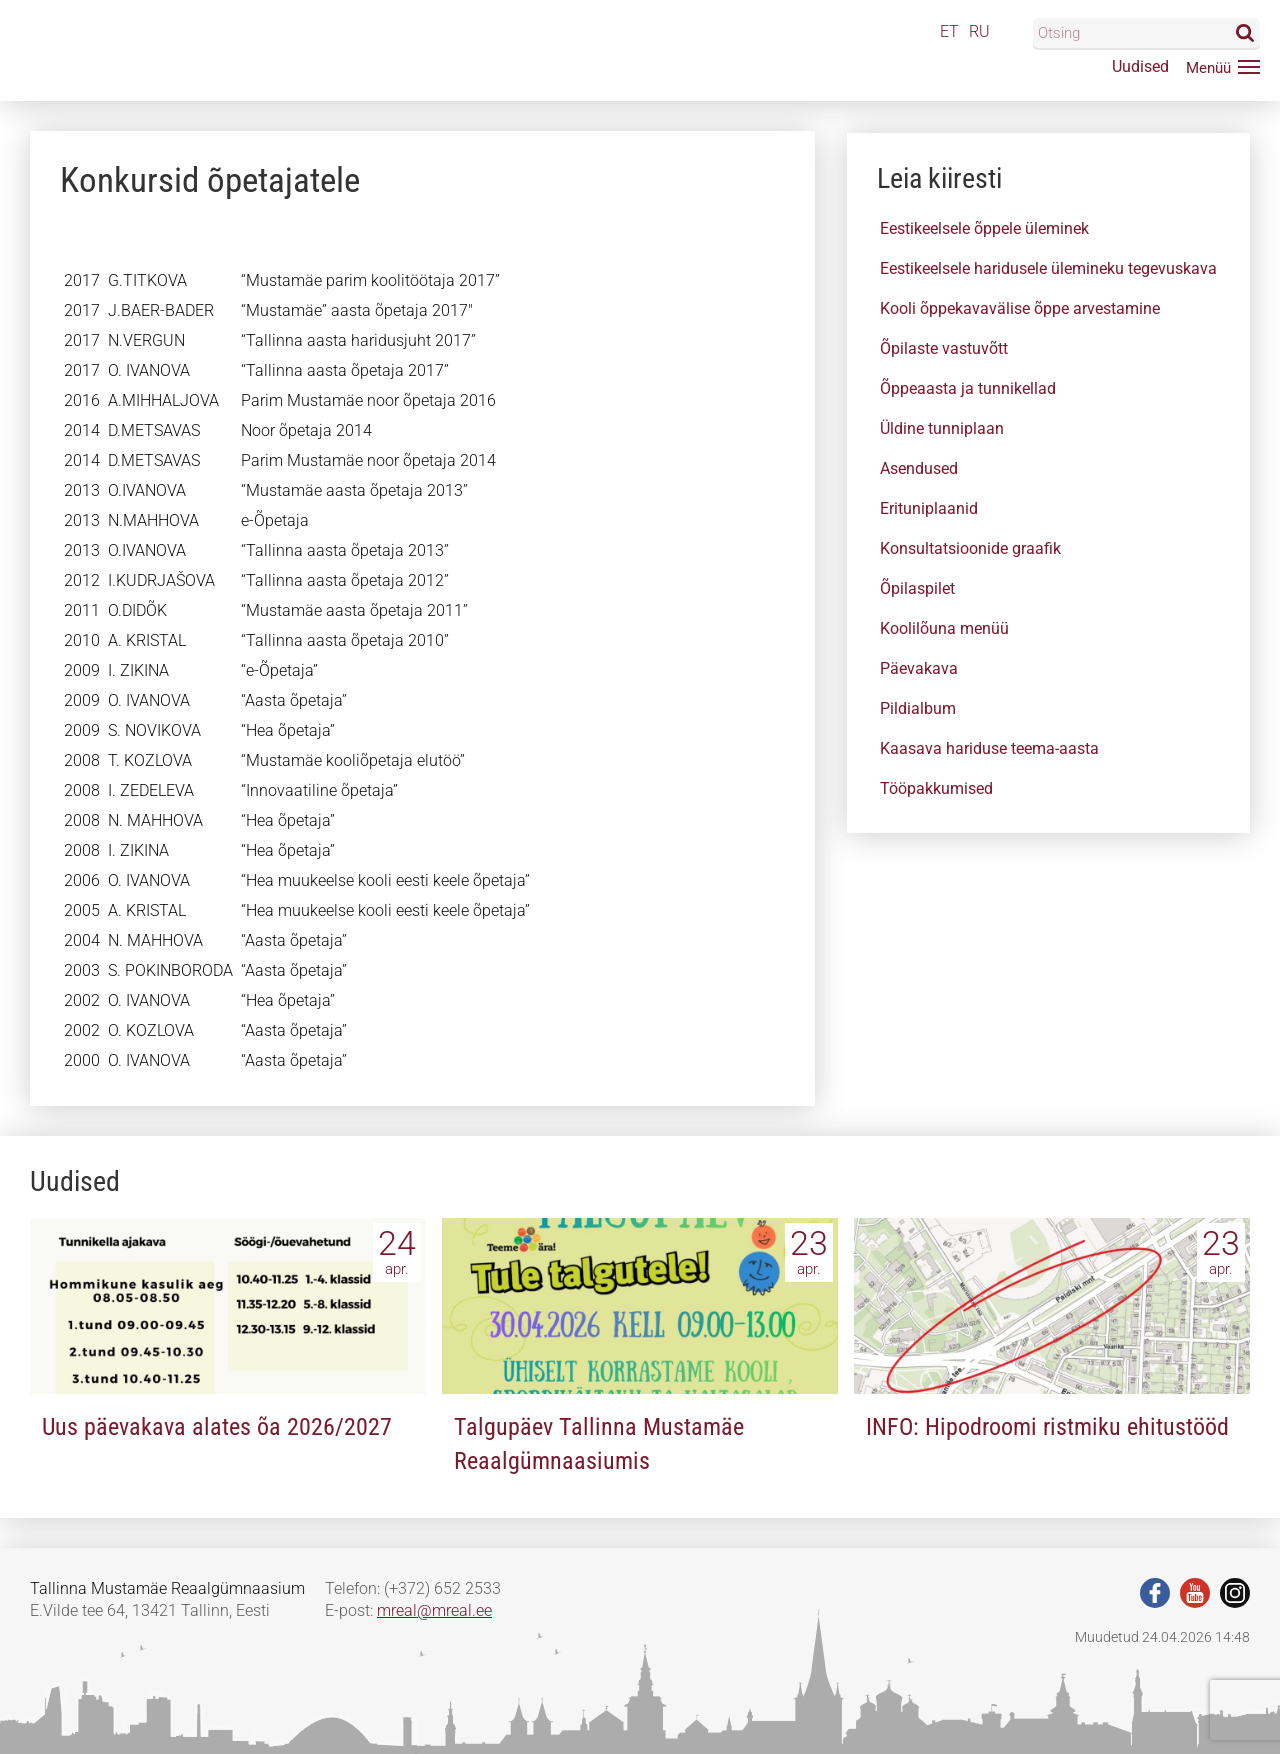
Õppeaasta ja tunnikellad (968, 388)
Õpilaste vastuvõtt (944, 348)
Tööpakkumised (936, 788)
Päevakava (919, 668)
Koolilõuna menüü (944, 628)
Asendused (919, 468)
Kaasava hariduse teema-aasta (989, 748)
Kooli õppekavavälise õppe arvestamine (1020, 308)
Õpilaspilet (917, 588)
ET (949, 31)
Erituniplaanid (929, 508)
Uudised (1140, 66)
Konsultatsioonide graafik (970, 548)
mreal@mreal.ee (434, 1610)
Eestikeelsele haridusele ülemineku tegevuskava (1048, 268)
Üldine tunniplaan (942, 428)
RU (979, 31)
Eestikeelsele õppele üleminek (984, 228)
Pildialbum (918, 708)
